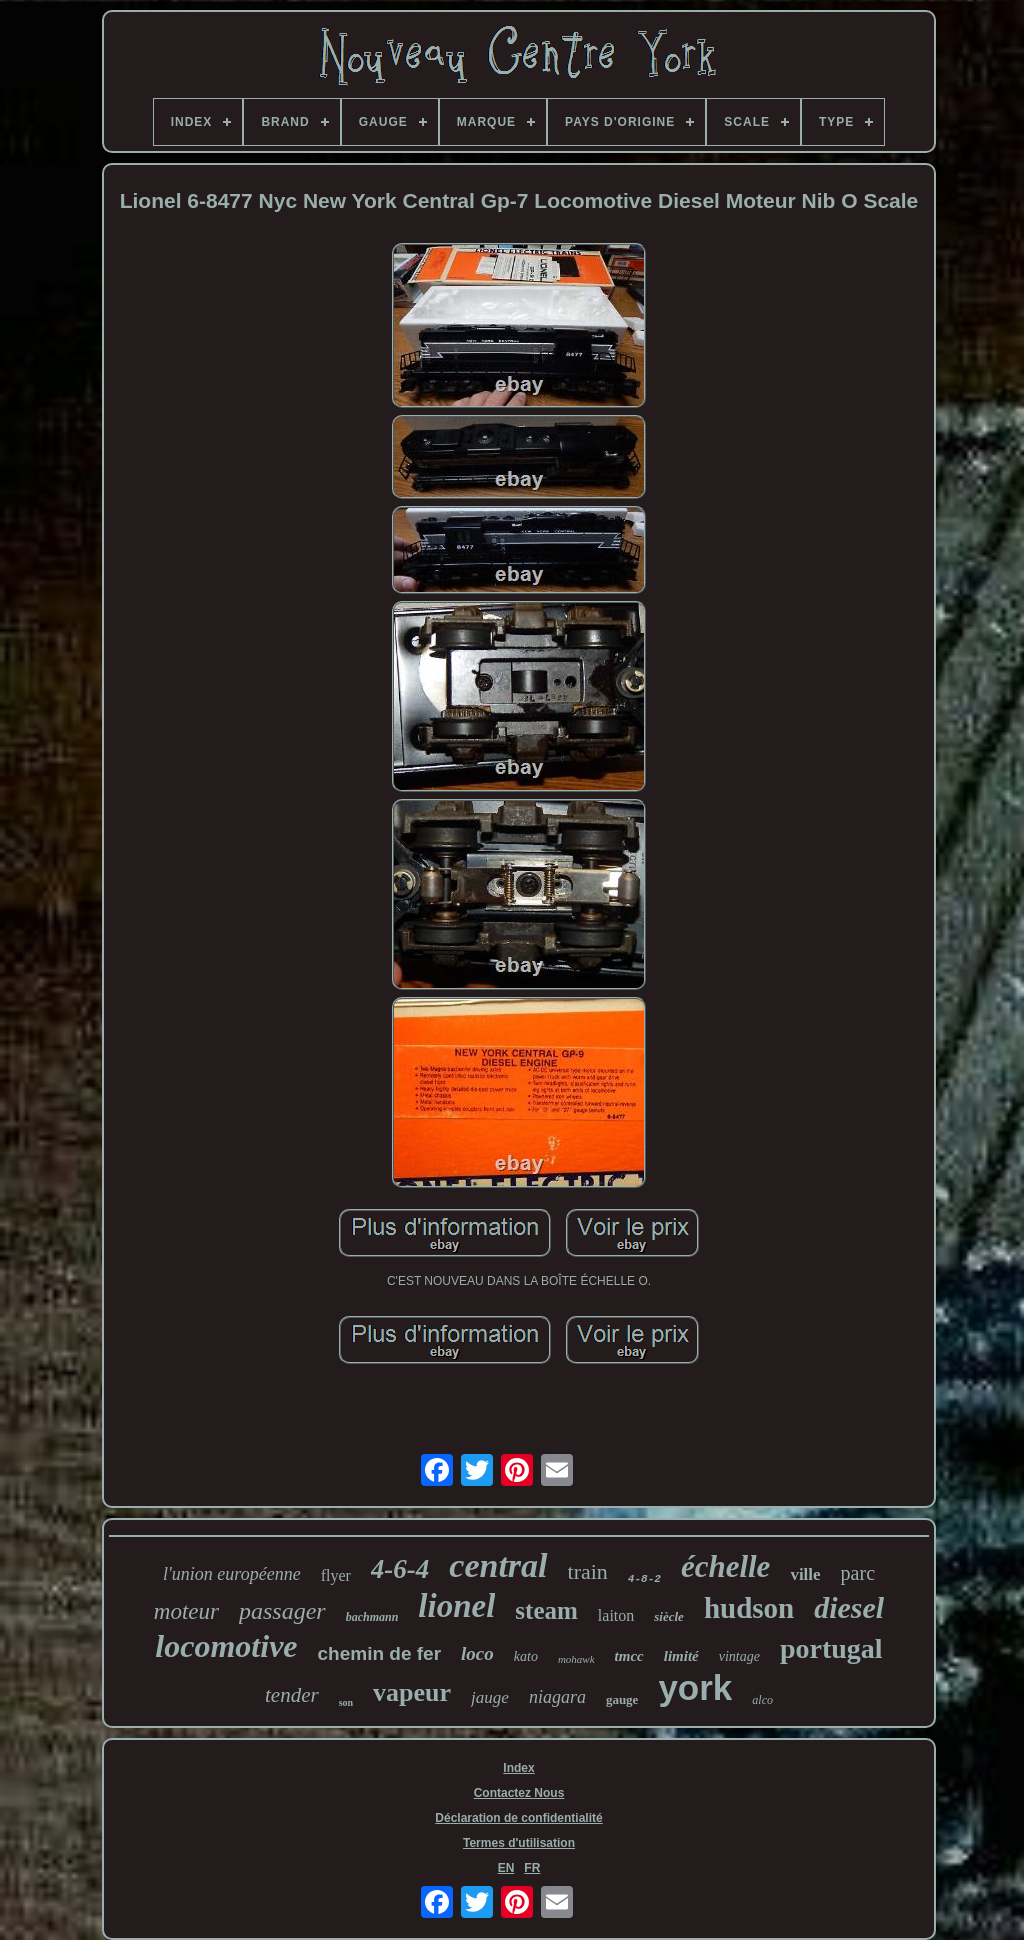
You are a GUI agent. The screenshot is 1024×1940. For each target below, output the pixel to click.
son (346, 1702)
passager (282, 1611)
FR (532, 1868)
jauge (490, 1697)
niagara (557, 1697)
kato (526, 1656)
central (498, 1565)
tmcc (629, 1656)
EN (506, 1868)
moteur (186, 1611)
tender (292, 1695)
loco (477, 1653)
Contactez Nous (519, 1793)
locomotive (226, 1646)
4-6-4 (400, 1569)
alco (762, 1700)
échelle (726, 1566)
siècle (669, 1616)
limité (681, 1656)
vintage (739, 1656)
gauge (622, 1699)
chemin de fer (380, 1653)
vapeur (412, 1692)
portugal (831, 1648)
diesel (849, 1607)
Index (518, 1768)
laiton (616, 1615)
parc (858, 1573)
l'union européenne (232, 1574)
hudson (749, 1608)
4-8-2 (644, 1579)
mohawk (576, 1659)
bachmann (372, 1617)
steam (546, 1610)
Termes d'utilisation (519, 1843)
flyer (336, 1575)
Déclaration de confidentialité (518, 1818)
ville (805, 1574)
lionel (456, 1606)
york (695, 1687)
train (588, 1571)
